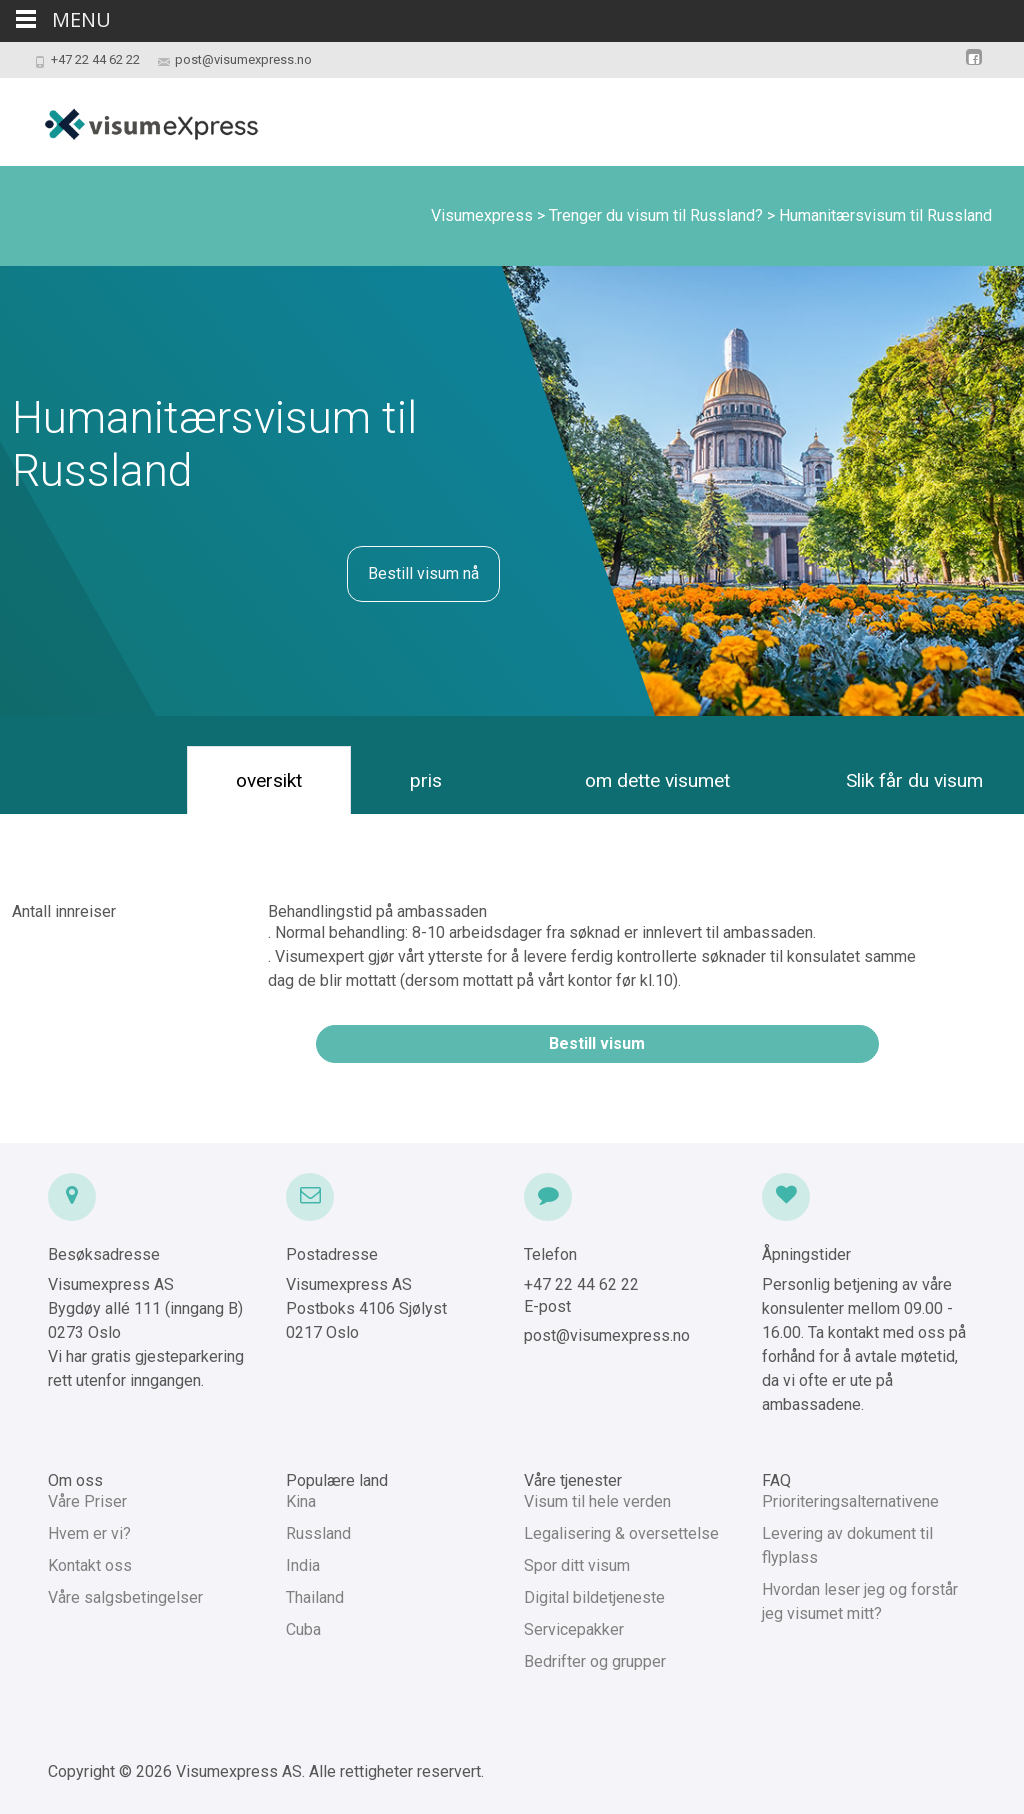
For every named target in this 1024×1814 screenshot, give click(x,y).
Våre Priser (87, 1501)
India (303, 1565)
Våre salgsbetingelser (125, 1597)
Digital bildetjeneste (594, 1597)
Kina (301, 1501)
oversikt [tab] (269, 780)
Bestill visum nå (423, 573)
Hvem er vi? (89, 1533)
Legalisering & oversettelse (621, 1533)
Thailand (315, 1597)
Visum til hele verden (597, 1501)
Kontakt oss (90, 1565)
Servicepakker (574, 1629)
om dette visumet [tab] (657, 780)
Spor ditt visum (577, 1565)
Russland (318, 1533)
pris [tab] (426, 780)
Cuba (303, 1629)
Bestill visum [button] (597, 1043)
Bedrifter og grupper (595, 1661)
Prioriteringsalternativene (850, 1501)
